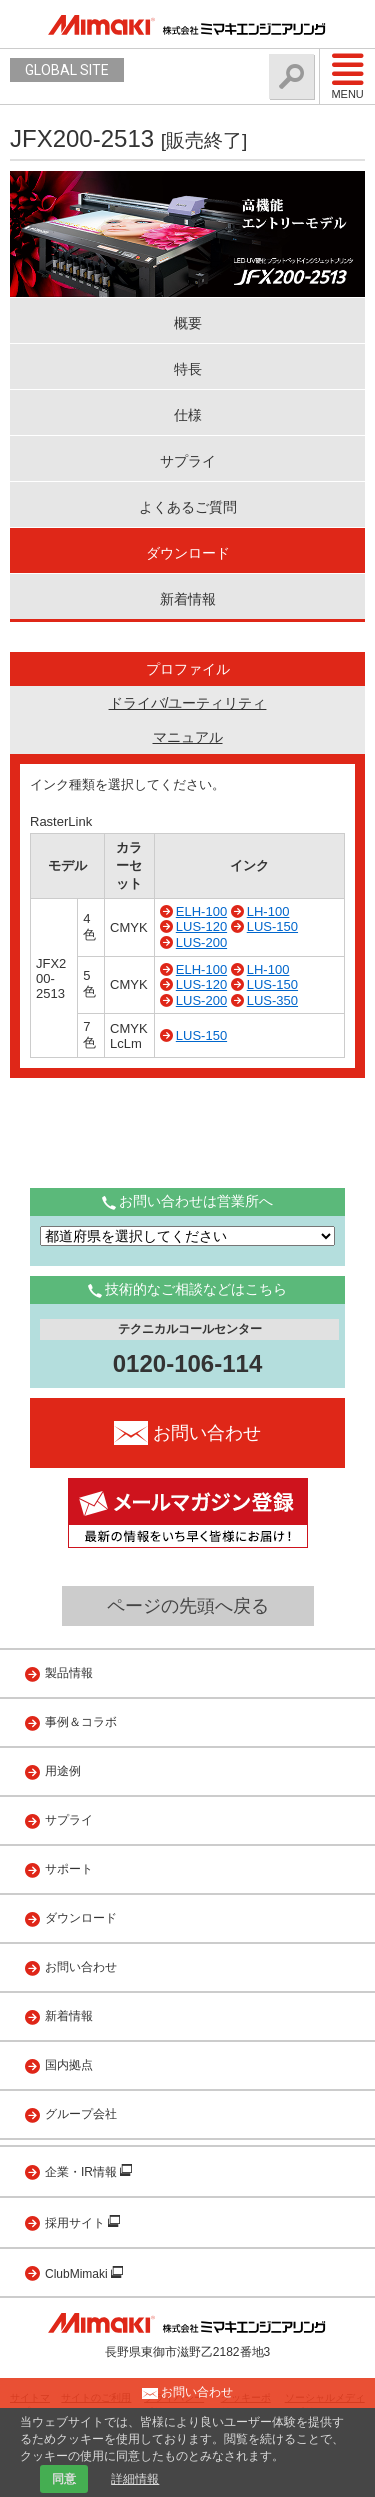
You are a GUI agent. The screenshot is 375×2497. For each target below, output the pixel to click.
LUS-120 (201, 926)
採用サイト (76, 2223)
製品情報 (69, 1673)
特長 (188, 369)
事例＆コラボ (81, 1722)
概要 (188, 323)
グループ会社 (81, 2114)
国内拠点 (69, 2065)
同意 (64, 2479)
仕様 (188, 415)
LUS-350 (272, 1000)
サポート (69, 1869)
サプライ (188, 461)
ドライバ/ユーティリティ (188, 703)
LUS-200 (201, 942)
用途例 (63, 1771)
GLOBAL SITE (67, 70)
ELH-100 (201, 911)
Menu (347, 76)
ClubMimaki (78, 2274)
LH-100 (268, 911)
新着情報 (188, 599)
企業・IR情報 (82, 2172)
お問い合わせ (81, 1967)
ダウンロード (188, 553)
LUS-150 (272, 926)
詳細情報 (135, 2479)
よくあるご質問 (188, 507)
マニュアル (188, 737)
